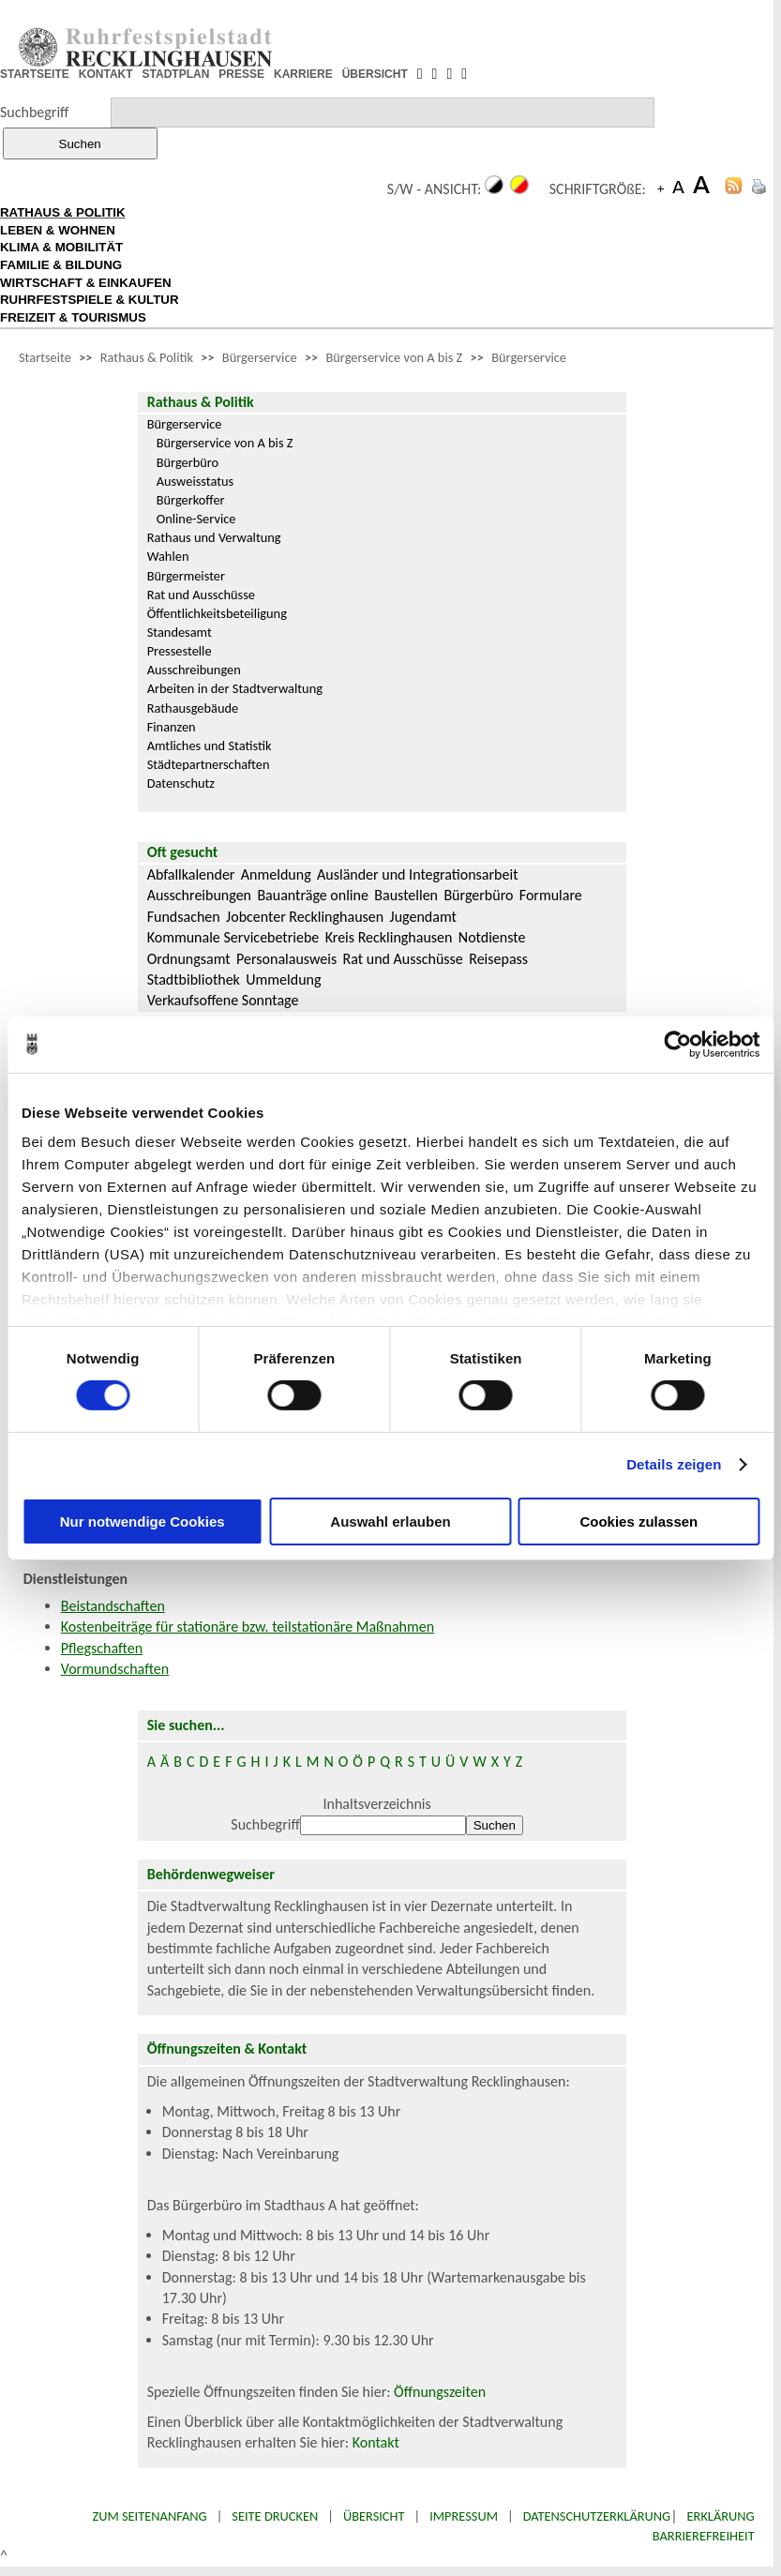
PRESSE (241, 74)
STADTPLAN (176, 74)
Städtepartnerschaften (208, 764)
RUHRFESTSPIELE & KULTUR (89, 300)
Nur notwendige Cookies (142, 1521)
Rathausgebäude (193, 708)
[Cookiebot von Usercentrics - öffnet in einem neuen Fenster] (677, 1044)
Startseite (45, 357)
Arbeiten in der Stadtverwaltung (235, 688)
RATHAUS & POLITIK (63, 212)
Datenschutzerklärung (597, 2516)
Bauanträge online (312, 895)
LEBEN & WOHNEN (57, 230)
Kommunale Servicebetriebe (233, 937)
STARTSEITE (34, 74)
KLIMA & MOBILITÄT (61, 247)
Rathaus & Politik (146, 357)
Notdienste (492, 937)
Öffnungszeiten (440, 2392)
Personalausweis (286, 959)
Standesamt (179, 632)
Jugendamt (423, 917)
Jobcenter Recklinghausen (304, 917)
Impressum (463, 2516)
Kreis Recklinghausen (389, 937)
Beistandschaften (113, 1606)
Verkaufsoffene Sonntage (223, 1000)
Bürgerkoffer (191, 499)
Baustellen (406, 895)
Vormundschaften (115, 1669)
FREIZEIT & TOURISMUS (73, 317)
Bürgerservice (259, 357)
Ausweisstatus (195, 481)
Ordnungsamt (189, 959)
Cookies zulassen (638, 1521)
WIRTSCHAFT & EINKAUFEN (86, 283)
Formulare (550, 895)
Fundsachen (183, 917)
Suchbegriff (34, 112)
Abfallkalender (191, 874)
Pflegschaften (102, 1648)
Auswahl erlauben (390, 1521)
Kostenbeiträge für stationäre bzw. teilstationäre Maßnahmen (247, 1626)
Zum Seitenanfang (149, 2516)
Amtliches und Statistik (209, 745)
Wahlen (168, 556)
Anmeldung (276, 874)
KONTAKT (106, 74)
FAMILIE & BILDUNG (61, 265)
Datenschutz (181, 783)
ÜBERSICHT (375, 74)
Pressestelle (179, 650)
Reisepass (498, 959)
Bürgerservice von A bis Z (393, 357)
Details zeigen (673, 1464)
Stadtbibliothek (193, 979)
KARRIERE (303, 74)
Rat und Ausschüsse (201, 594)
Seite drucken (275, 2516)
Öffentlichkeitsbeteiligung (217, 613)
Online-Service (196, 518)
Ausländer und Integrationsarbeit (417, 874)
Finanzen (171, 726)
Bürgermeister (186, 575)
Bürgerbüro (188, 462)
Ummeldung (283, 979)
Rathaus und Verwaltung (214, 537)
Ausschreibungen (194, 669)
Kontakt (376, 2442)
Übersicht (374, 2516)
